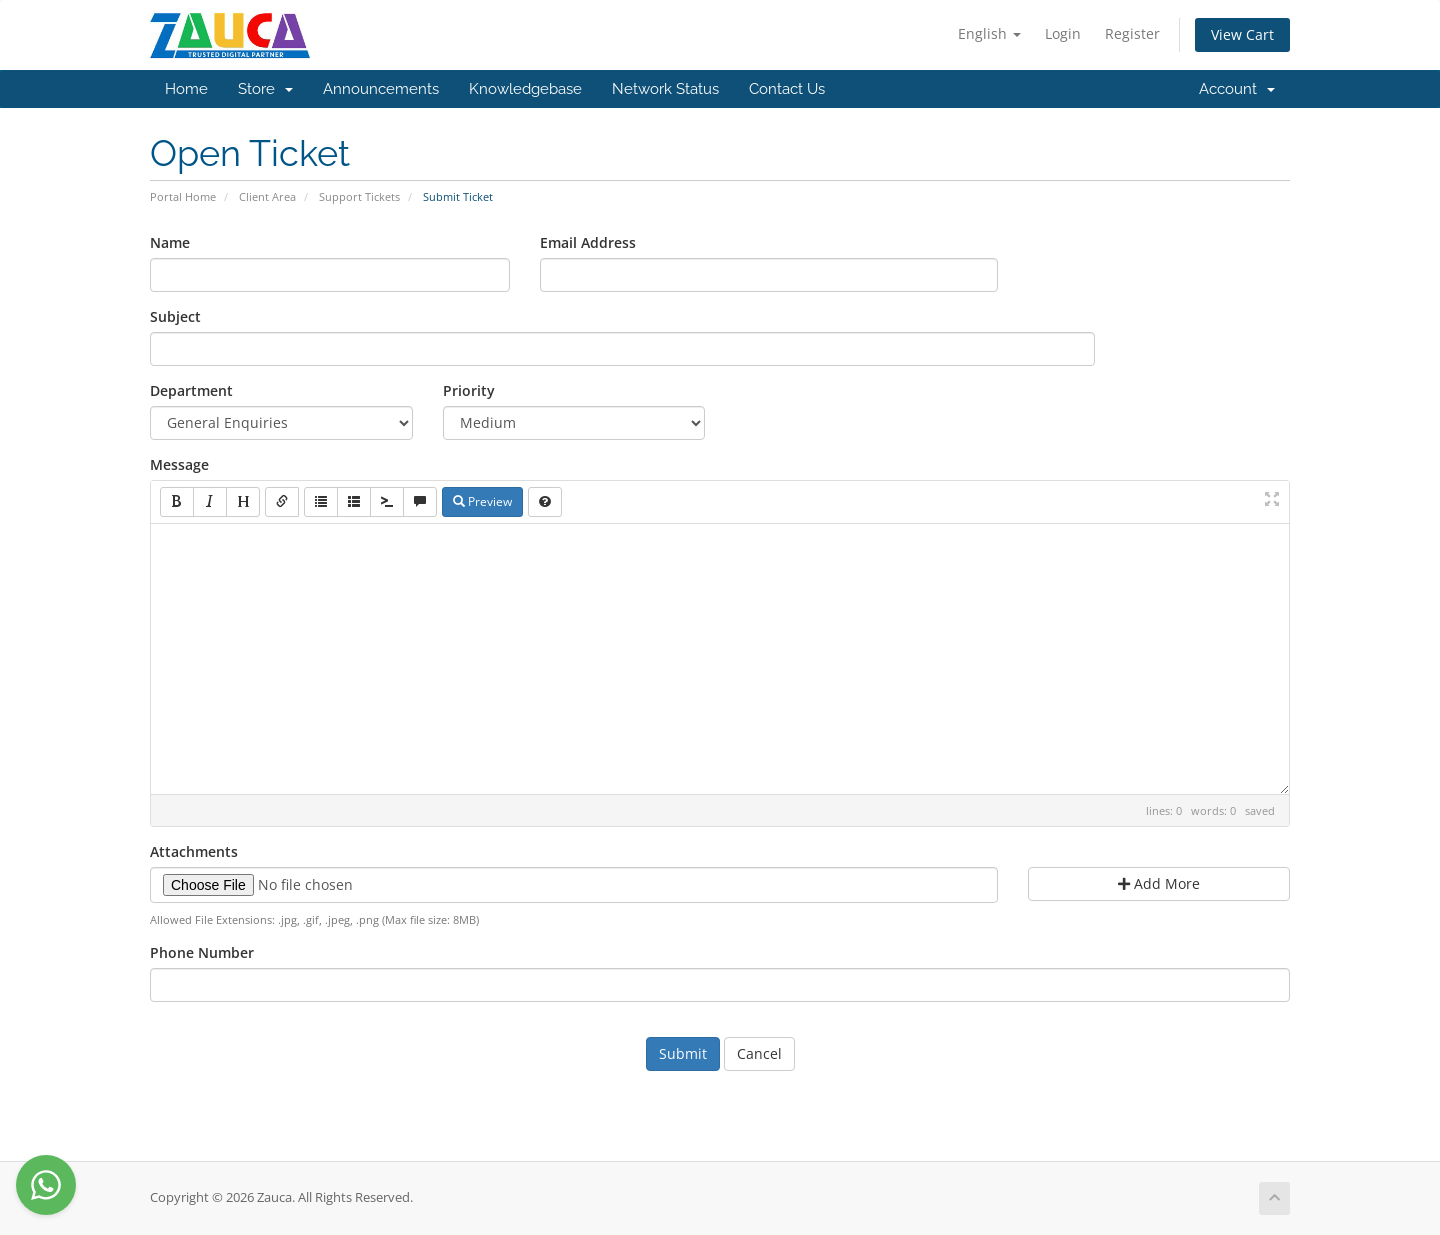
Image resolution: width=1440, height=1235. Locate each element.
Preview (482, 501)
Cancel (759, 1053)
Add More (1159, 883)
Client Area (267, 196)
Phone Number (202, 952)
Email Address (588, 242)
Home (186, 89)
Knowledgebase (525, 89)
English (989, 33)
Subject (175, 316)
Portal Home (183, 196)
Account (1237, 89)
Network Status (665, 89)
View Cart (1242, 34)
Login (1063, 33)
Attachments (194, 851)
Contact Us (787, 89)
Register (1132, 33)
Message (179, 464)
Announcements (381, 89)
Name (170, 242)
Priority (469, 390)
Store (265, 89)
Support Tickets (359, 196)
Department (191, 390)
